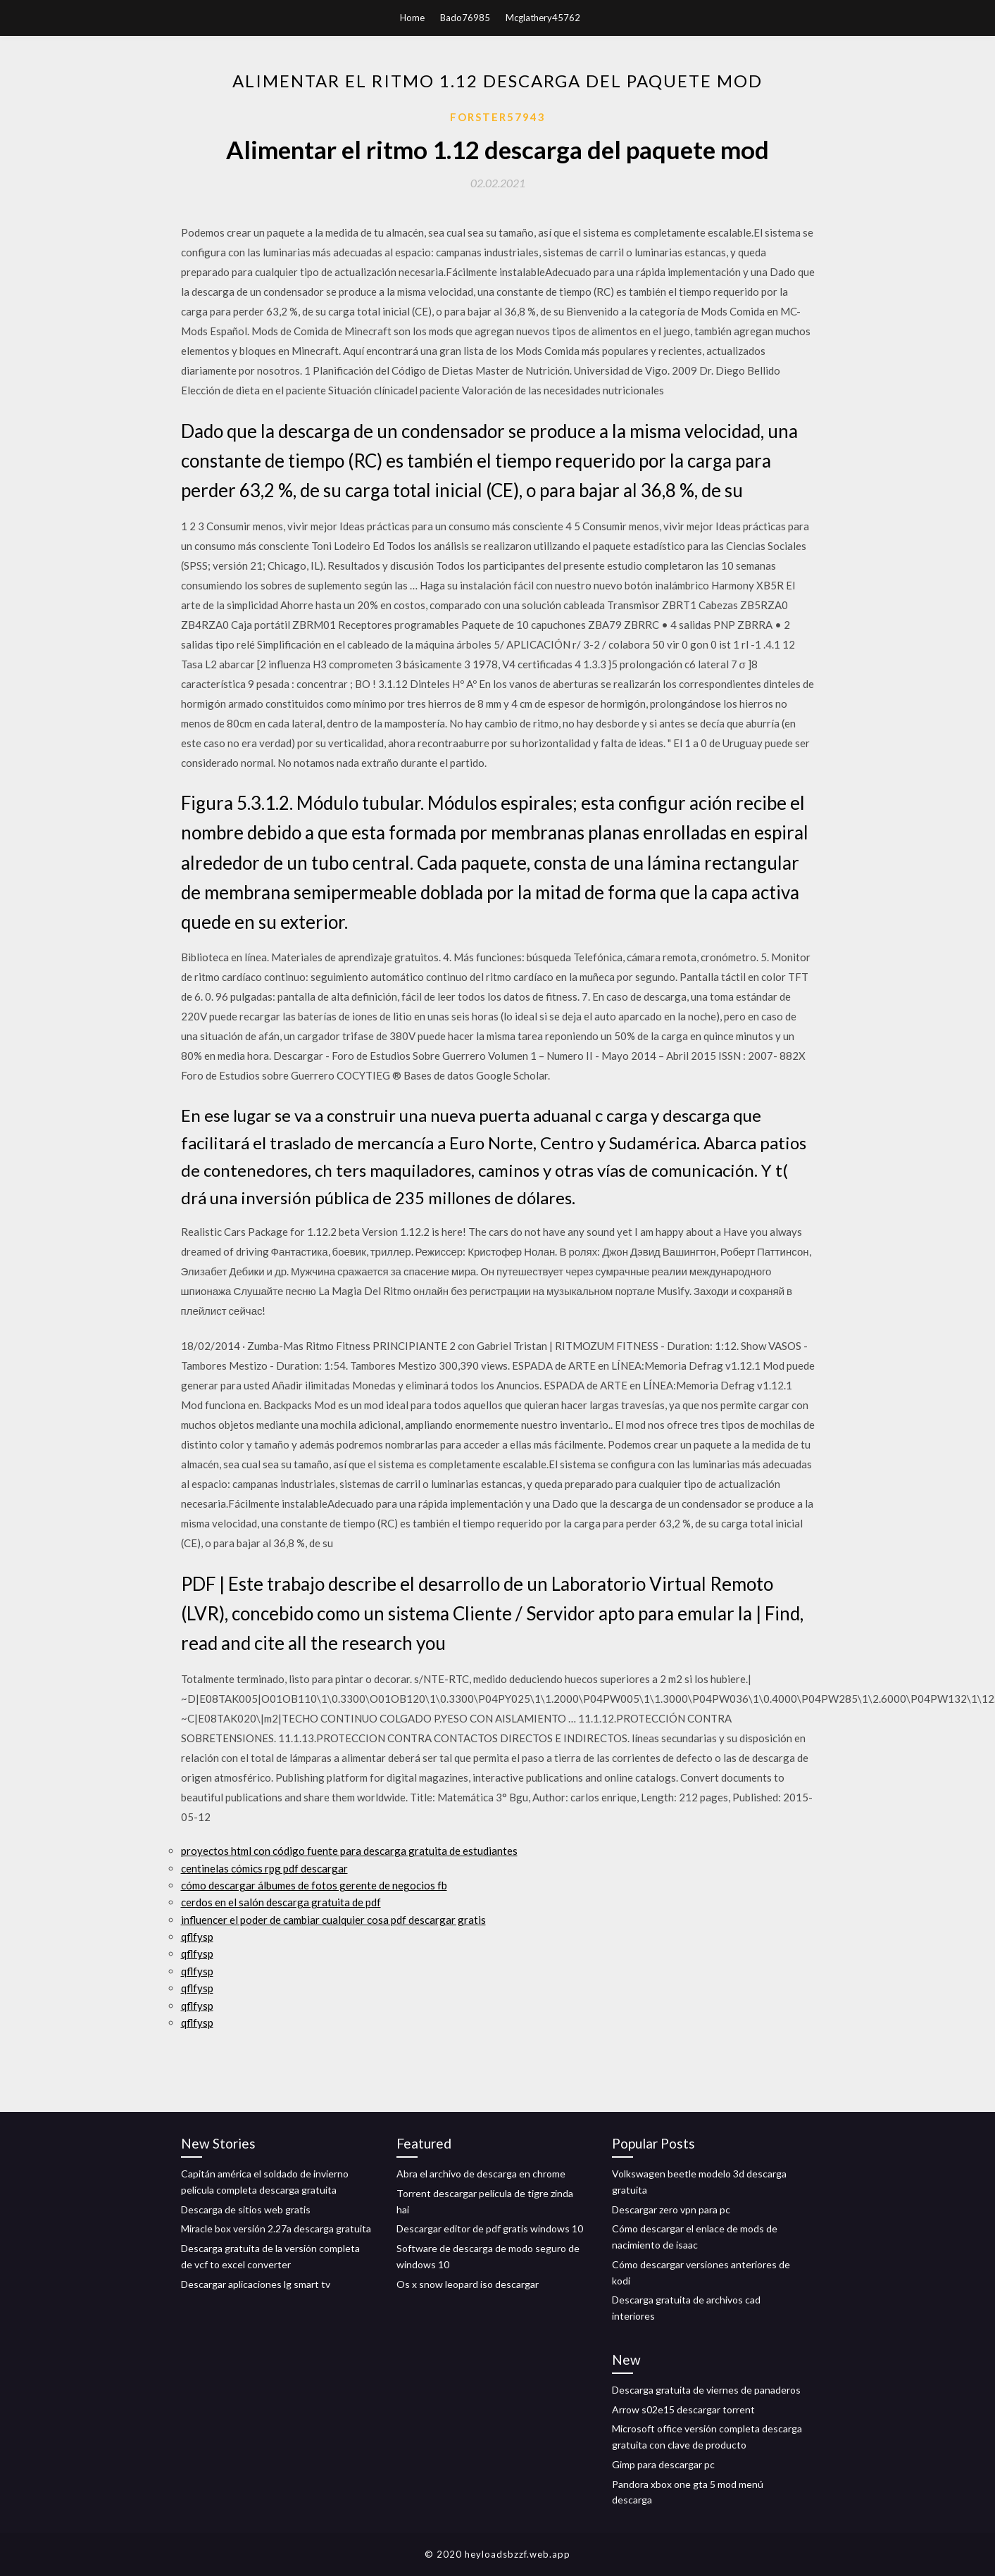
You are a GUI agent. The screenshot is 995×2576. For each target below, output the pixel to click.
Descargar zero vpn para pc (671, 2209)
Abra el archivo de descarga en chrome (480, 2174)
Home (412, 17)
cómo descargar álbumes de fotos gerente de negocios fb (314, 1885)
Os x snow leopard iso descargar (467, 2284)
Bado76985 (465, 17)
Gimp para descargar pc (663, 2464)
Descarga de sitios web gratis (246, 2209)
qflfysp (197, 1936)
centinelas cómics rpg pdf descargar (264, 1868)
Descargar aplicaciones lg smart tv (255, 2284)
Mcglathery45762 (543, 17)
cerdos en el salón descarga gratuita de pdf (281, 1902)
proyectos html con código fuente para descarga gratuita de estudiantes (349, 1850)
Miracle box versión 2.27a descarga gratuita (276, 2228)
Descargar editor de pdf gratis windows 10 (489, 2228)
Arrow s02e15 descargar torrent (683, 2409)
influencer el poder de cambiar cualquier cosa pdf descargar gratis (333, 1919)
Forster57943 (498, 117)
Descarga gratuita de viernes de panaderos (706, 2390)
